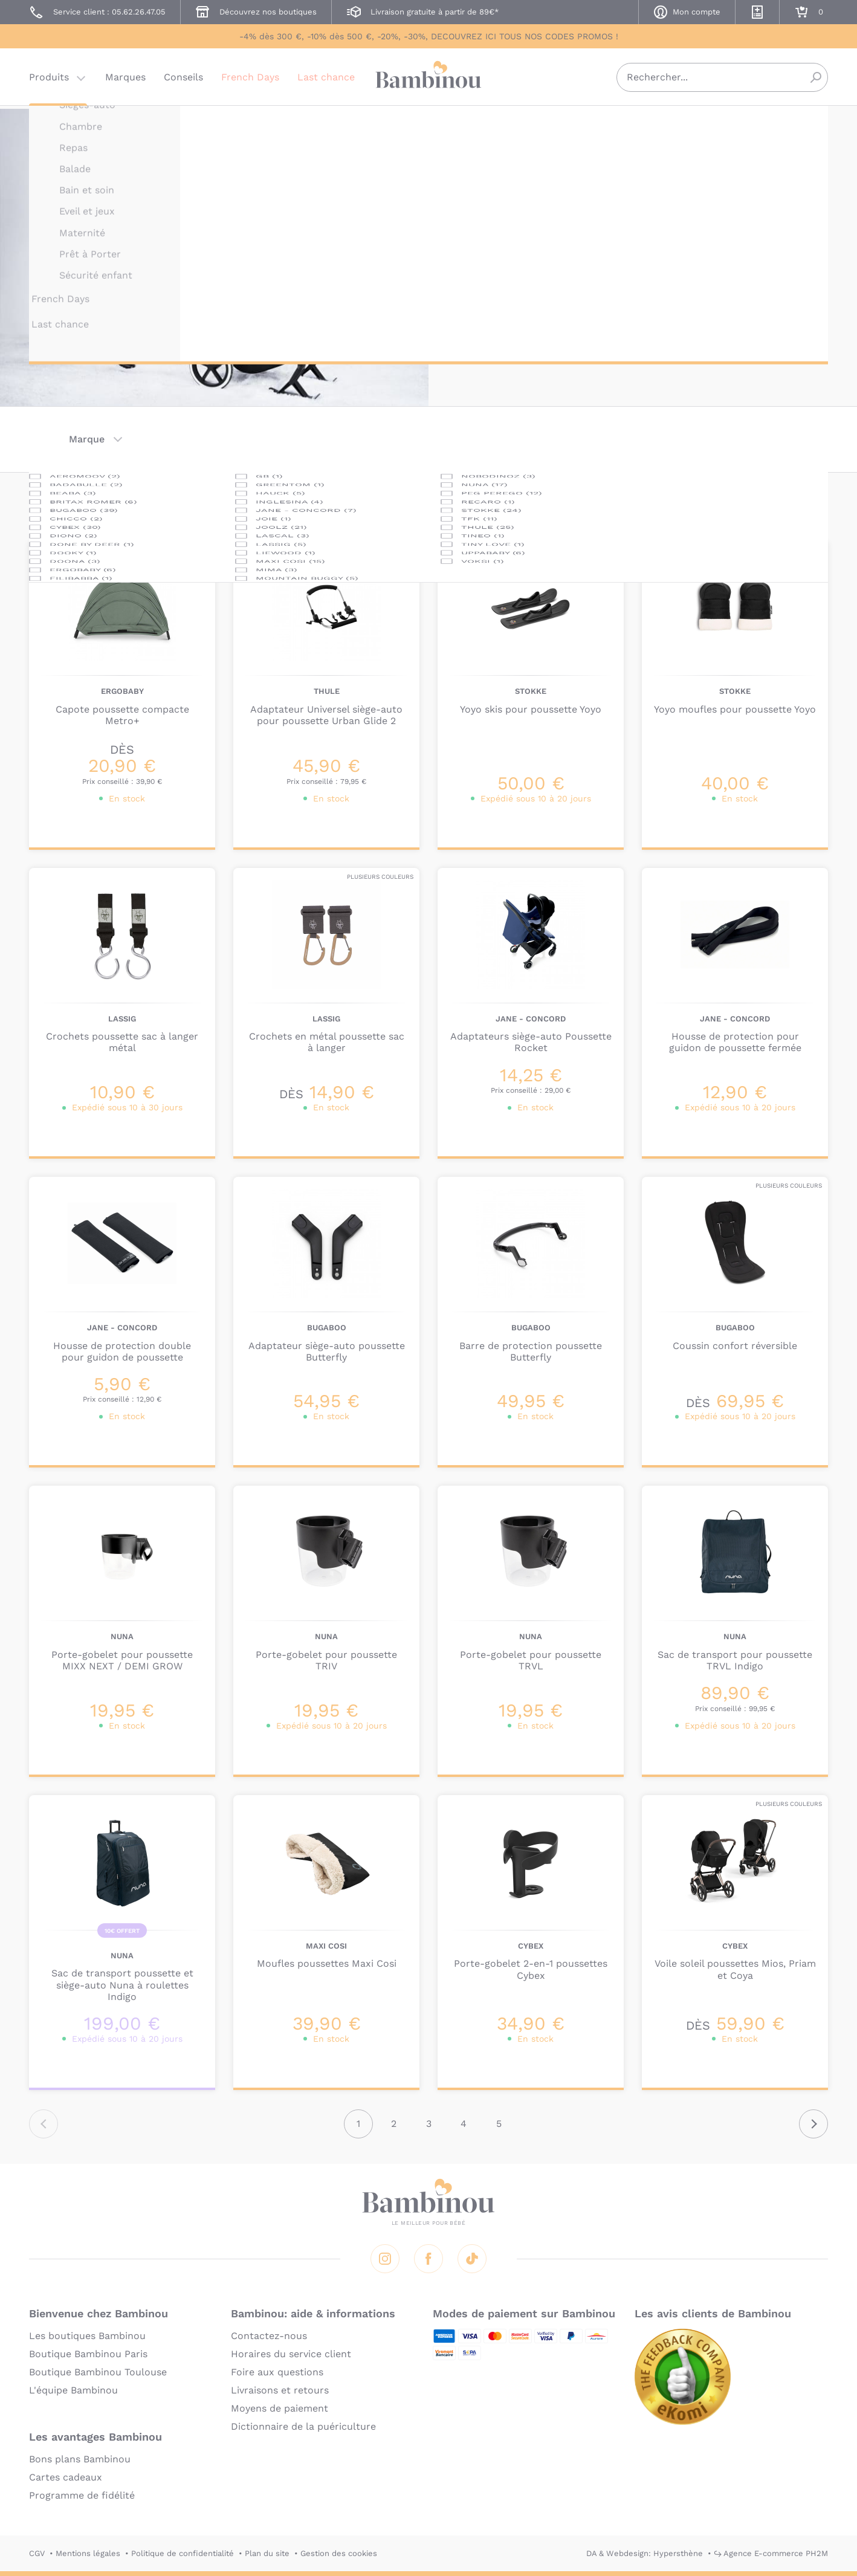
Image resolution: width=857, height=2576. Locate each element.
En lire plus (485, 314)
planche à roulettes (674, 239)
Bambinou (428, 80)
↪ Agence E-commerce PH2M (771, 2553)
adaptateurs (723, 210)
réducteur (551, 224)
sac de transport (765, 239)
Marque (87, 439)
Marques (125, 81)
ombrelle (602, 239)
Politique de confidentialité (182, 2553)
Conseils (183, 81)
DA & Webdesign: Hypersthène (644, 2553)
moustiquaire (544, 239)
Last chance (326, 81)
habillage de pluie (685, 224)
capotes (503, 224)
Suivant (813, 2123)
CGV (37, 2553)
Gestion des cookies (338, 2553)
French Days (250, 81)
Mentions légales (88, 2553)
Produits (49, 81)
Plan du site (267, 2553)
